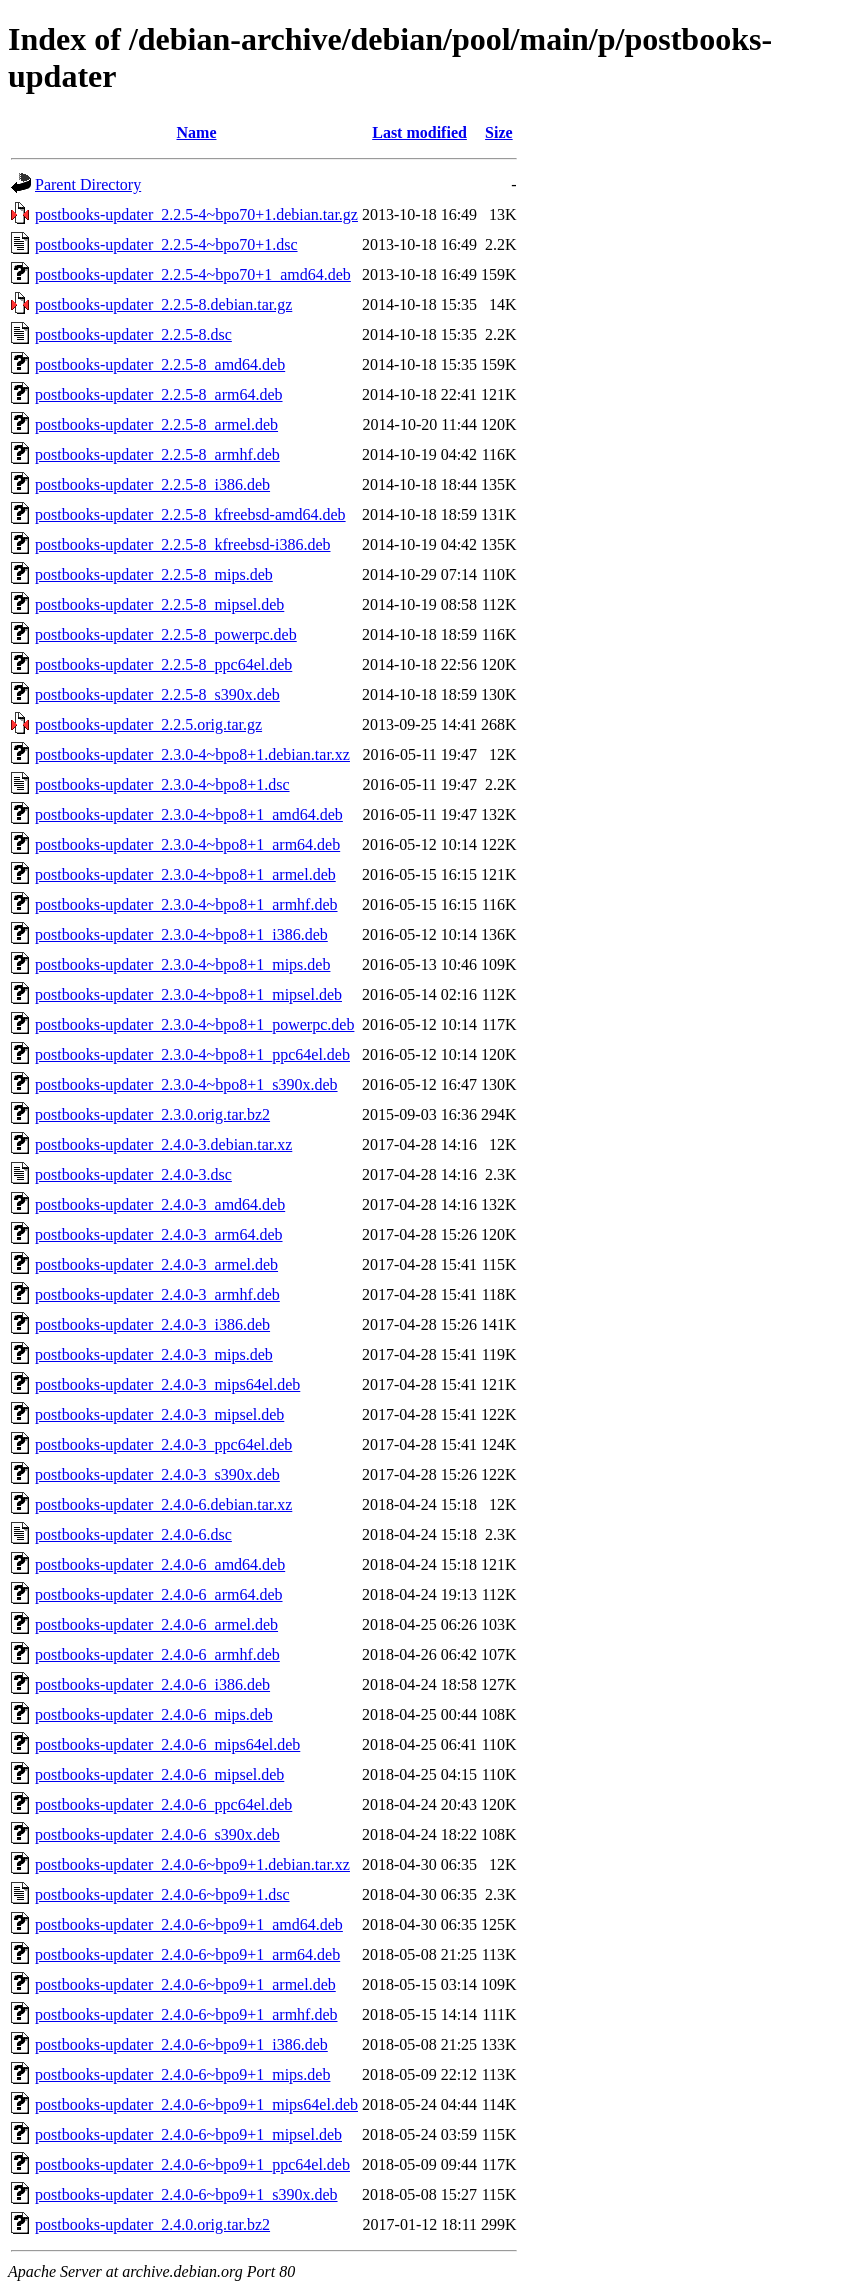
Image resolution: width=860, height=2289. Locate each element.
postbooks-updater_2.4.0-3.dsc (133, 1174)
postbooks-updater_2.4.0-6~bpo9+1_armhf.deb (186, 2014)
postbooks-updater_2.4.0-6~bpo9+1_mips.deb (182, 2074)
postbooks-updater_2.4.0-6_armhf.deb (157, 1654)
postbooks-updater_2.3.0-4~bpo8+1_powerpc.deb (194, 1024)
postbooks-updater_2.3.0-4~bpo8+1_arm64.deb (187, 844)
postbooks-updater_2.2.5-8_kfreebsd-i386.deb (183, 544)
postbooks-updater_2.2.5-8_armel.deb (156, 424)
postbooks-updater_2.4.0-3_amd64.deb (160, 1204)
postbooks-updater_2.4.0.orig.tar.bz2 (152, 2224)
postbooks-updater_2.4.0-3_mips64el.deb (167, 1384)
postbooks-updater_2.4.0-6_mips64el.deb (167, 1744)
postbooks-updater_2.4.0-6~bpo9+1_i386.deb (181, 2044)
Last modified (419, 132)
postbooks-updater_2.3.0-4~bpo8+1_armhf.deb (186, 904)
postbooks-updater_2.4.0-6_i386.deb (152, 1684)
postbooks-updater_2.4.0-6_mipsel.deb (159, 1774)
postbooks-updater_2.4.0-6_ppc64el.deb (163, 1804)
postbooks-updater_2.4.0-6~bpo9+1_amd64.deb (189, 1924)
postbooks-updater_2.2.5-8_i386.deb (152, 484)
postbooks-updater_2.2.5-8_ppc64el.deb (163, 664)
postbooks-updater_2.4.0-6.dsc (133, 1534)
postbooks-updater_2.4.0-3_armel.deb (156, 1264)
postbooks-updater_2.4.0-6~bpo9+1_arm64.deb (187, 1954)
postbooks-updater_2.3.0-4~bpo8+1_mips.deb (182, 964)
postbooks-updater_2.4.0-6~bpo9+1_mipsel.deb (188, 2134)
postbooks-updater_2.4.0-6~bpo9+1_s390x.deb (186, 2194)
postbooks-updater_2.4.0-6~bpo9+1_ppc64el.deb (192, 2164)
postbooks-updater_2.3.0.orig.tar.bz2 (152, 1114)
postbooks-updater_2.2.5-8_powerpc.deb (166, 634)
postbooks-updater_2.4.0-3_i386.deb (152, 1324)
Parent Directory (88, 184)
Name (197, 132)
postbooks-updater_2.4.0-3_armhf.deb (157, 1294)
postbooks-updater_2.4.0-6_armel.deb (156, 1624)
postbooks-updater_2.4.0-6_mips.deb (154, 1714)
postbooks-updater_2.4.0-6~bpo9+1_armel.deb (185, 1984)
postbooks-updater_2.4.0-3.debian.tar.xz (163, 1144)
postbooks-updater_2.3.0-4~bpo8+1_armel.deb (185, 874)
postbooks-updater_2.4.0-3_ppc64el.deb (163, 1444)
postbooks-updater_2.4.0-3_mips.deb (154, 1354)
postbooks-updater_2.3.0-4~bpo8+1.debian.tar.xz (192, 754)
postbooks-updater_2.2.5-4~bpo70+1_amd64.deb (193, 274)
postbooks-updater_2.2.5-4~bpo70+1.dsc (166, 244)
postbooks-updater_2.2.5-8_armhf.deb (157, 454)
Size (499, 132)
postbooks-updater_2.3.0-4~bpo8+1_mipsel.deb (188, 994)
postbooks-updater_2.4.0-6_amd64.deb (160, 1564)
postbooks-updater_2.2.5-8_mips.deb (154, 574)
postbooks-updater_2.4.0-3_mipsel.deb (159, 1414)
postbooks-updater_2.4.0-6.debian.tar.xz (163, 1504)
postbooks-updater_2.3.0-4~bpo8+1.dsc (162, 784)
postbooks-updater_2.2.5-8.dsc (133, 334)
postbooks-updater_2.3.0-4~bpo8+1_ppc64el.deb (192, 1054)
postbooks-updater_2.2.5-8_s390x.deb (157, 694)
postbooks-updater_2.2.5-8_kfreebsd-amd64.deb (190, 514)
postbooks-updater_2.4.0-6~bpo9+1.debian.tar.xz (192, 1864)
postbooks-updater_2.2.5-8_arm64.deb (159, 394)
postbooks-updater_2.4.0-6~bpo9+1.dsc (162, 1894)
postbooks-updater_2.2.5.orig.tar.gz (148, 724)
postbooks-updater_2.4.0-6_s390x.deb (157, 1834)
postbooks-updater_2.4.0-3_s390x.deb (157, 1474)
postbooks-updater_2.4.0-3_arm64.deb (159, 1234)
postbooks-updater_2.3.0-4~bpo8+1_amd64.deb (189, 814)
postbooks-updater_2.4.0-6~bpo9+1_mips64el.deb (196, 2104)
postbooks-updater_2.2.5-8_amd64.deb (160, 364)
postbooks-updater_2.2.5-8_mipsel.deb (159, 604)
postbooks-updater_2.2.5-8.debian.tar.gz (163, 304)
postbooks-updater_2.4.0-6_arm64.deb (159, 1594)
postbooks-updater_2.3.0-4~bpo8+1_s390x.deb (186, 1084)
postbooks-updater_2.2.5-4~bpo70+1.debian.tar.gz (196, 214)
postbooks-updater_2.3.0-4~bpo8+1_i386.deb (181, 934)
